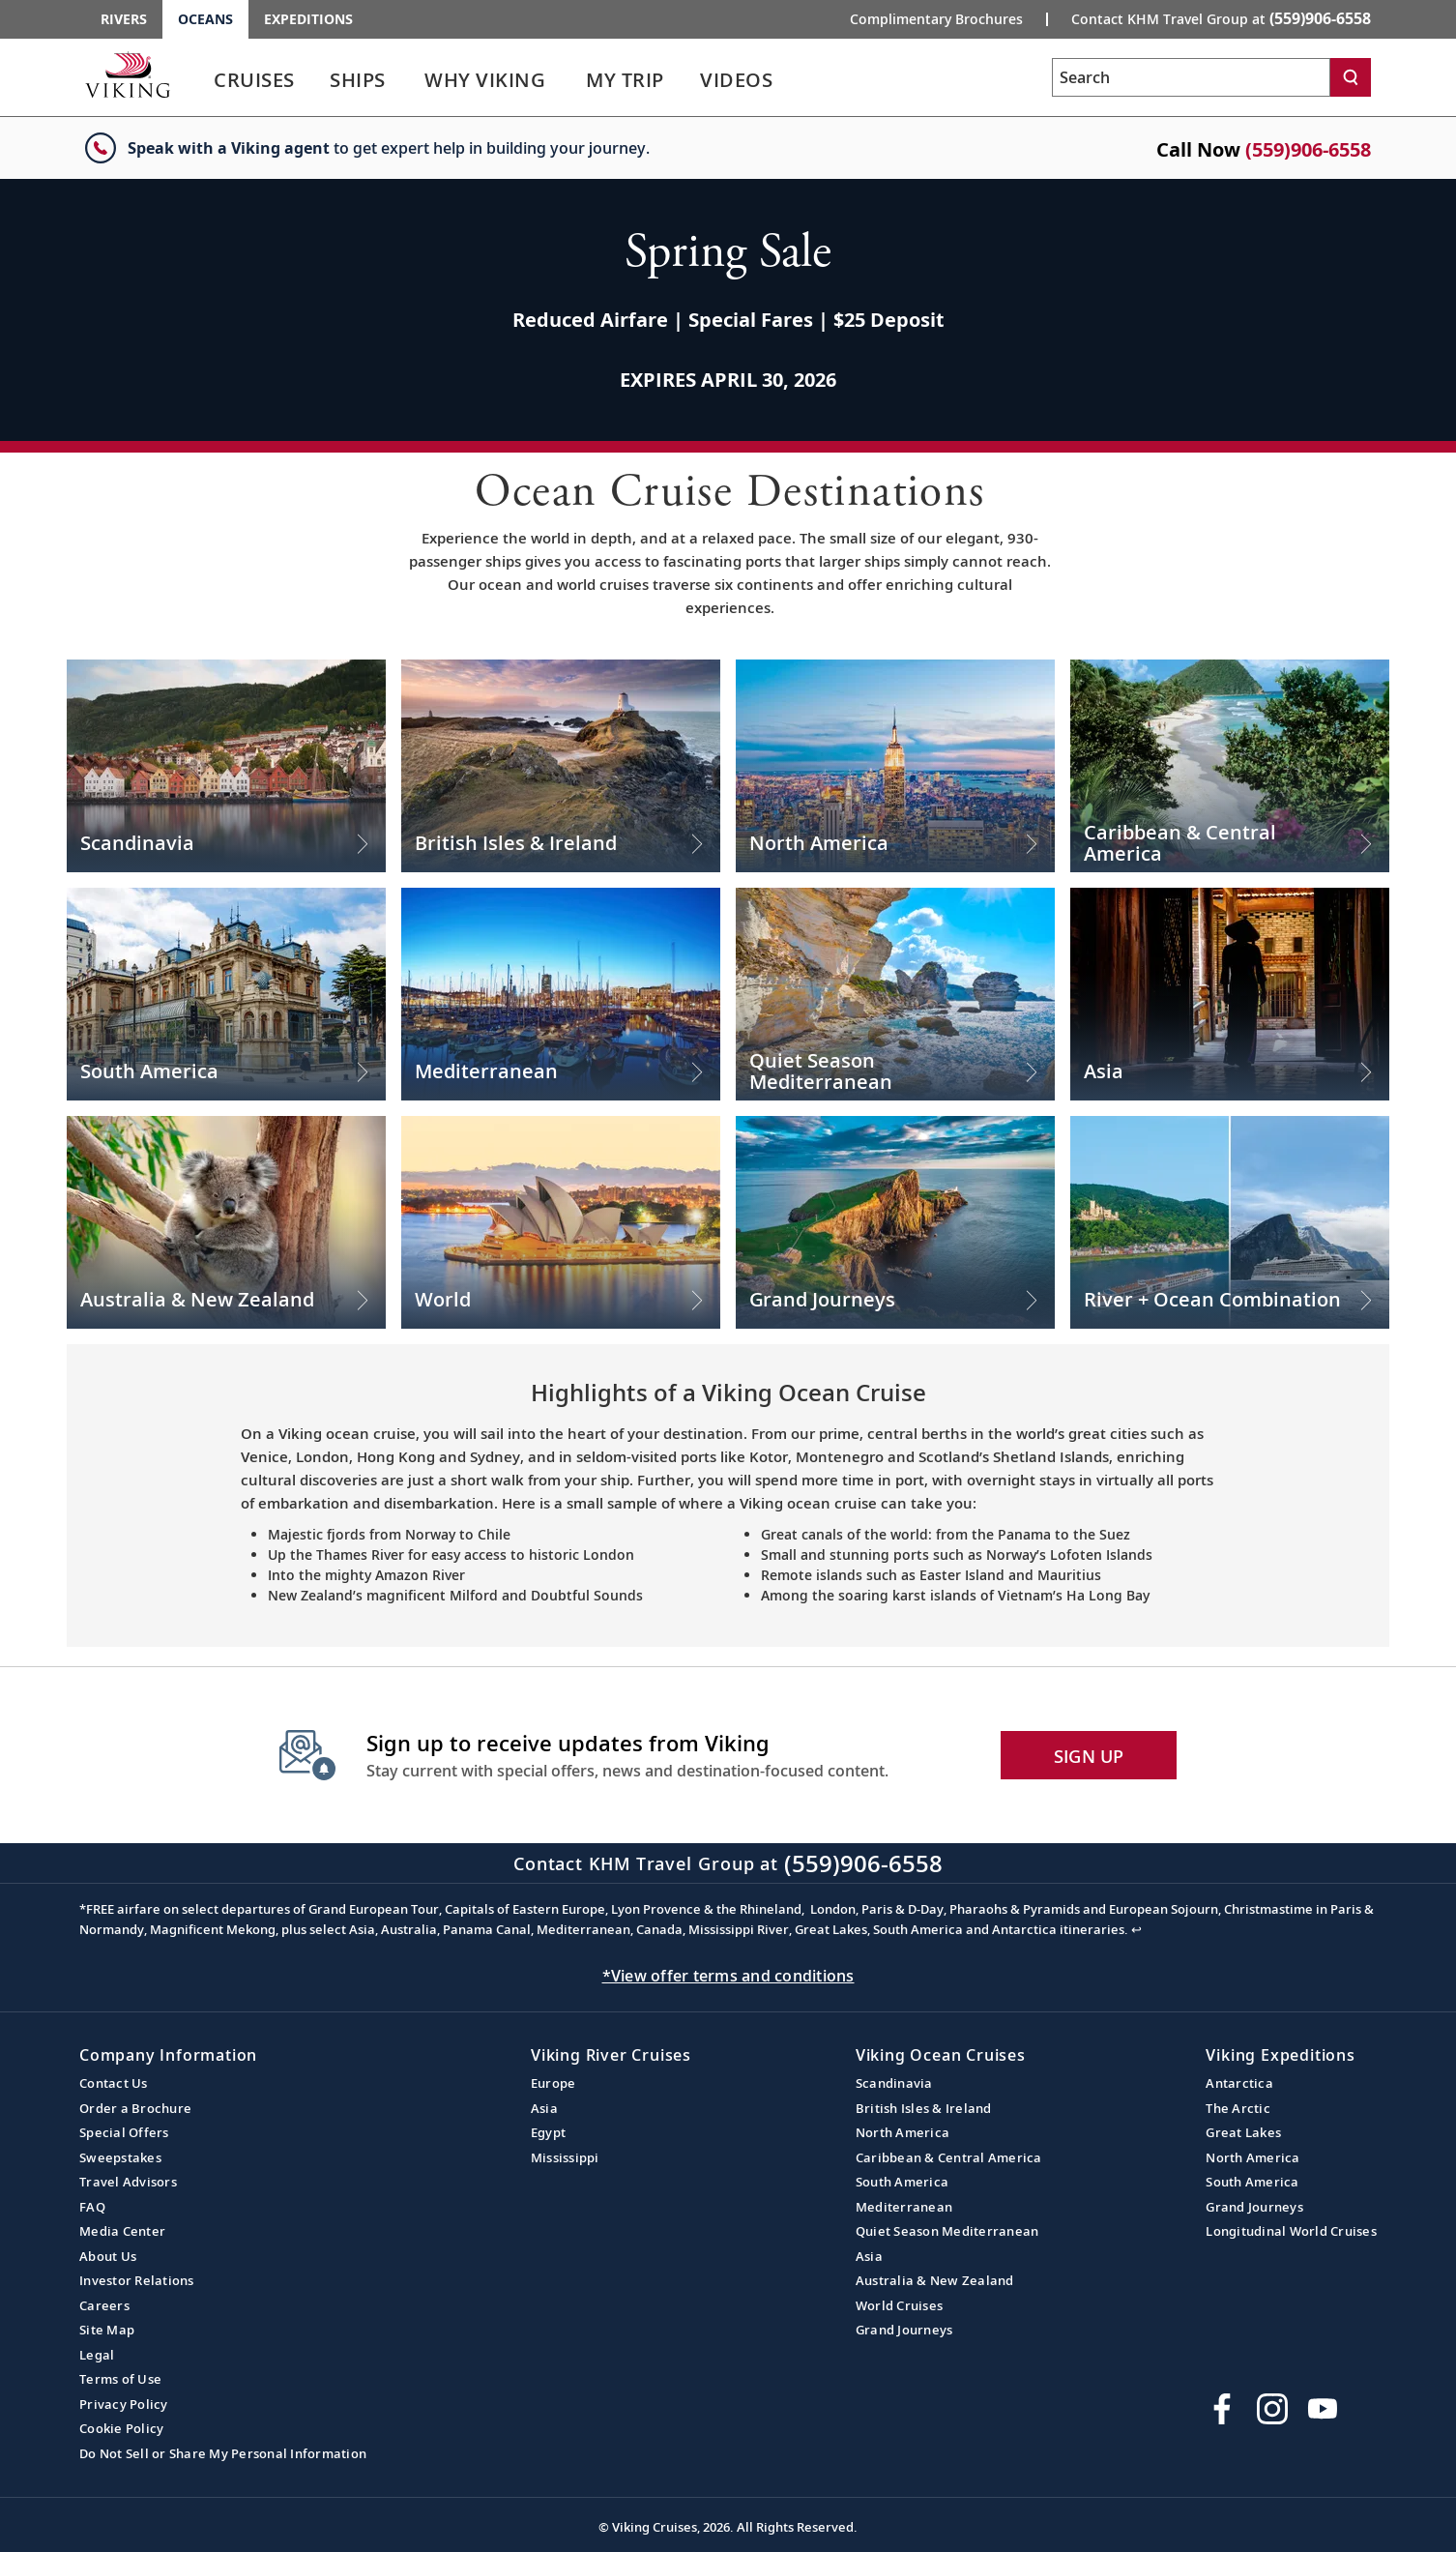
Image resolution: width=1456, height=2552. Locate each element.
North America (902, 2132)
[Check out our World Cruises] (560, 1222)
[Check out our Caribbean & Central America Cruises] (1229, 766)
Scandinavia (894, 2083)
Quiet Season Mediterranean (947, 2231)
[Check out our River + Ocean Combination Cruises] (1229, 1222)
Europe (553, 2083)
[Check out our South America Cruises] (226, 994)
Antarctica (1239, 2083)
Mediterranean (904, 2206)
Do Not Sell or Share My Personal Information (222, 2453)
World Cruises (899, 2305)
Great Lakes (1243, 2132)
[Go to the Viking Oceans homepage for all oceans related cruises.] (127, 74)
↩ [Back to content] (1136, 1929)
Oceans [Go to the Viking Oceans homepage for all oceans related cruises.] (205, 19)
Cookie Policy (121, 2428)
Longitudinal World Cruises (1291, 2231)
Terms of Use (120, 2379)
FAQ (92, 2206)
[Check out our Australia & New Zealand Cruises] (226, 1222)
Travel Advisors (128, 2181)
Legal (96, 2354)
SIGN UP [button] (1089, 1756)
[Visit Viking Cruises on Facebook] (1222, 2409)
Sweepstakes (120, 2157)
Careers (104, 2305)
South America (902, 2181)
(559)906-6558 (1308, 149)
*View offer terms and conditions (728, 1975)
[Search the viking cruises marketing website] (1191, 77)
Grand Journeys (904, 2329)
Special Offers (124, 2132)
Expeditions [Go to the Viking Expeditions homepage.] (308, 19)
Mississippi (565, 2157)
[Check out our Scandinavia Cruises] (226, 766)
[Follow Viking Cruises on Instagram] (1272, 2409)
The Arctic (1238, 2108)
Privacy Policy (123, 2404)
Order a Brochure (135, 2108)
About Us (107, 2256)
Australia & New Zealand (935, 2280)
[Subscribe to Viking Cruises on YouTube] (1322, 2409)
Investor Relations (136, 2280)
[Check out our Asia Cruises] (1229, 994)
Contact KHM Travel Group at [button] (1221, 18)
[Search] (1350, 77)
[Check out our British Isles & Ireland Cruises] (560, 766)
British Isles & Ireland (924, 2108)
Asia (544, 2108)
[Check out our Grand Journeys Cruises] (895, 1222)
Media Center (122, 2231)
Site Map (106, 2329)
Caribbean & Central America (949, 2157)
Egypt (548, 2132)
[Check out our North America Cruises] (895, 766)
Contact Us (113, 2083)
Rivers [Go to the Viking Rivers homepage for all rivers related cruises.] (124, 19)
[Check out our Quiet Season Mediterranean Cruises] (895, 994)
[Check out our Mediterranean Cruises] (560, 994)
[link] (254, 84)
